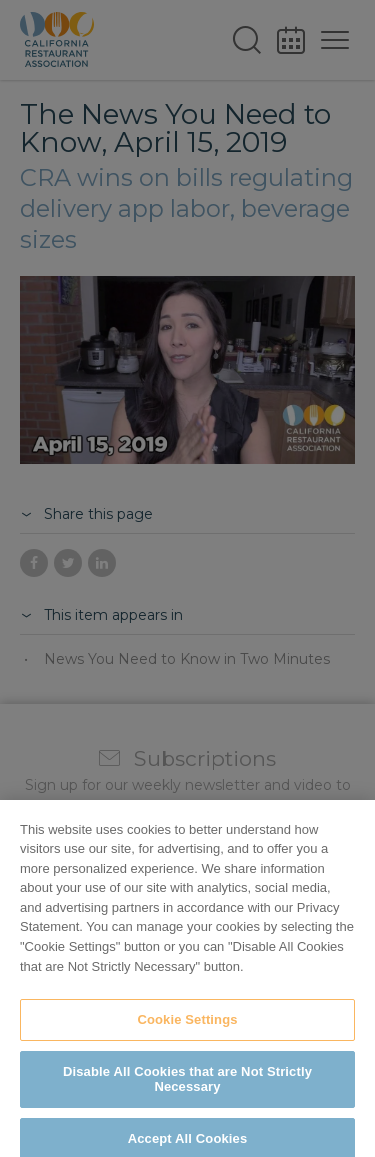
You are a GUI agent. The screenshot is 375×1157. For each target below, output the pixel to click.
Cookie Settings (187, 1029)
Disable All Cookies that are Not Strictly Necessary (187, 1089)
